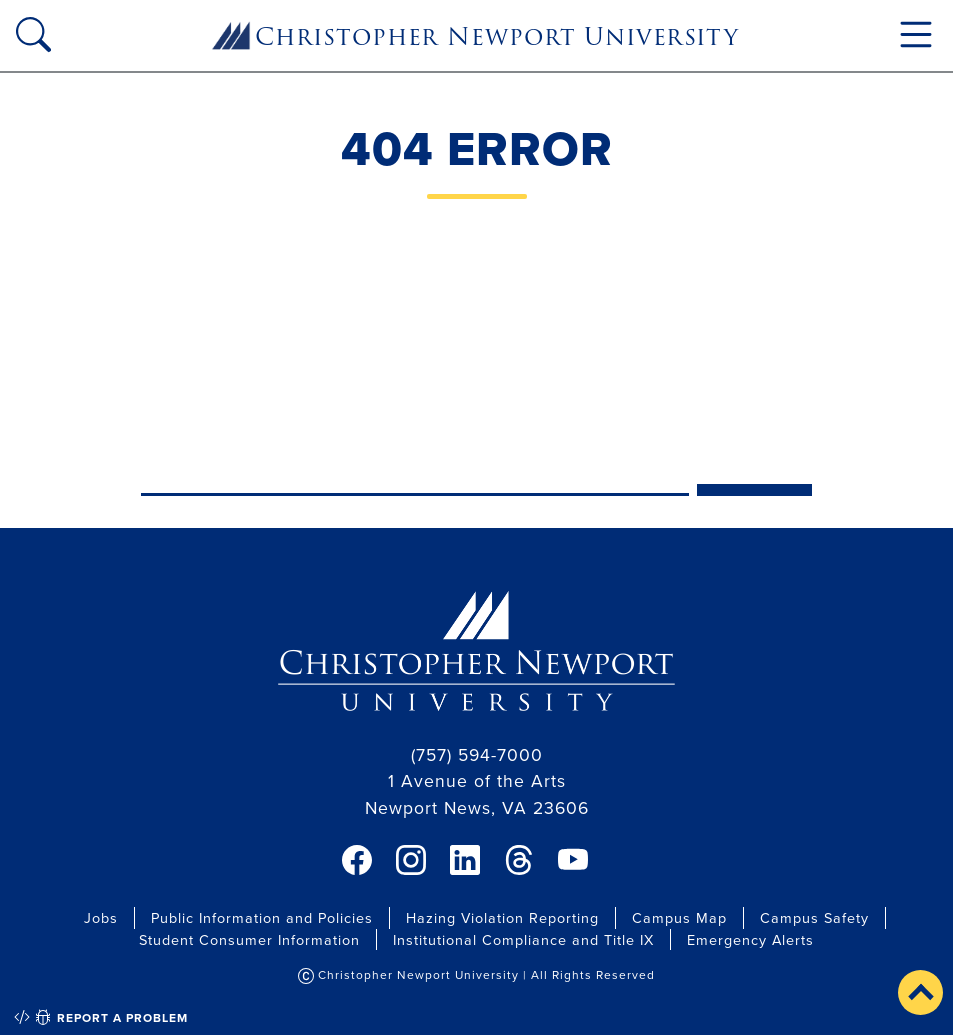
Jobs (101, 917)
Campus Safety (814, 917)
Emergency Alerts (750, 939)
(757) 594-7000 (477, 754)
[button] (920, 992)
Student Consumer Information (249, 939)
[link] (357, 860)
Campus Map (679, 917)
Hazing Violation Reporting (502, 917)
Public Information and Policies (262, 917)
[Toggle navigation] (916, 34)
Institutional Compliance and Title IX (523, 939)
